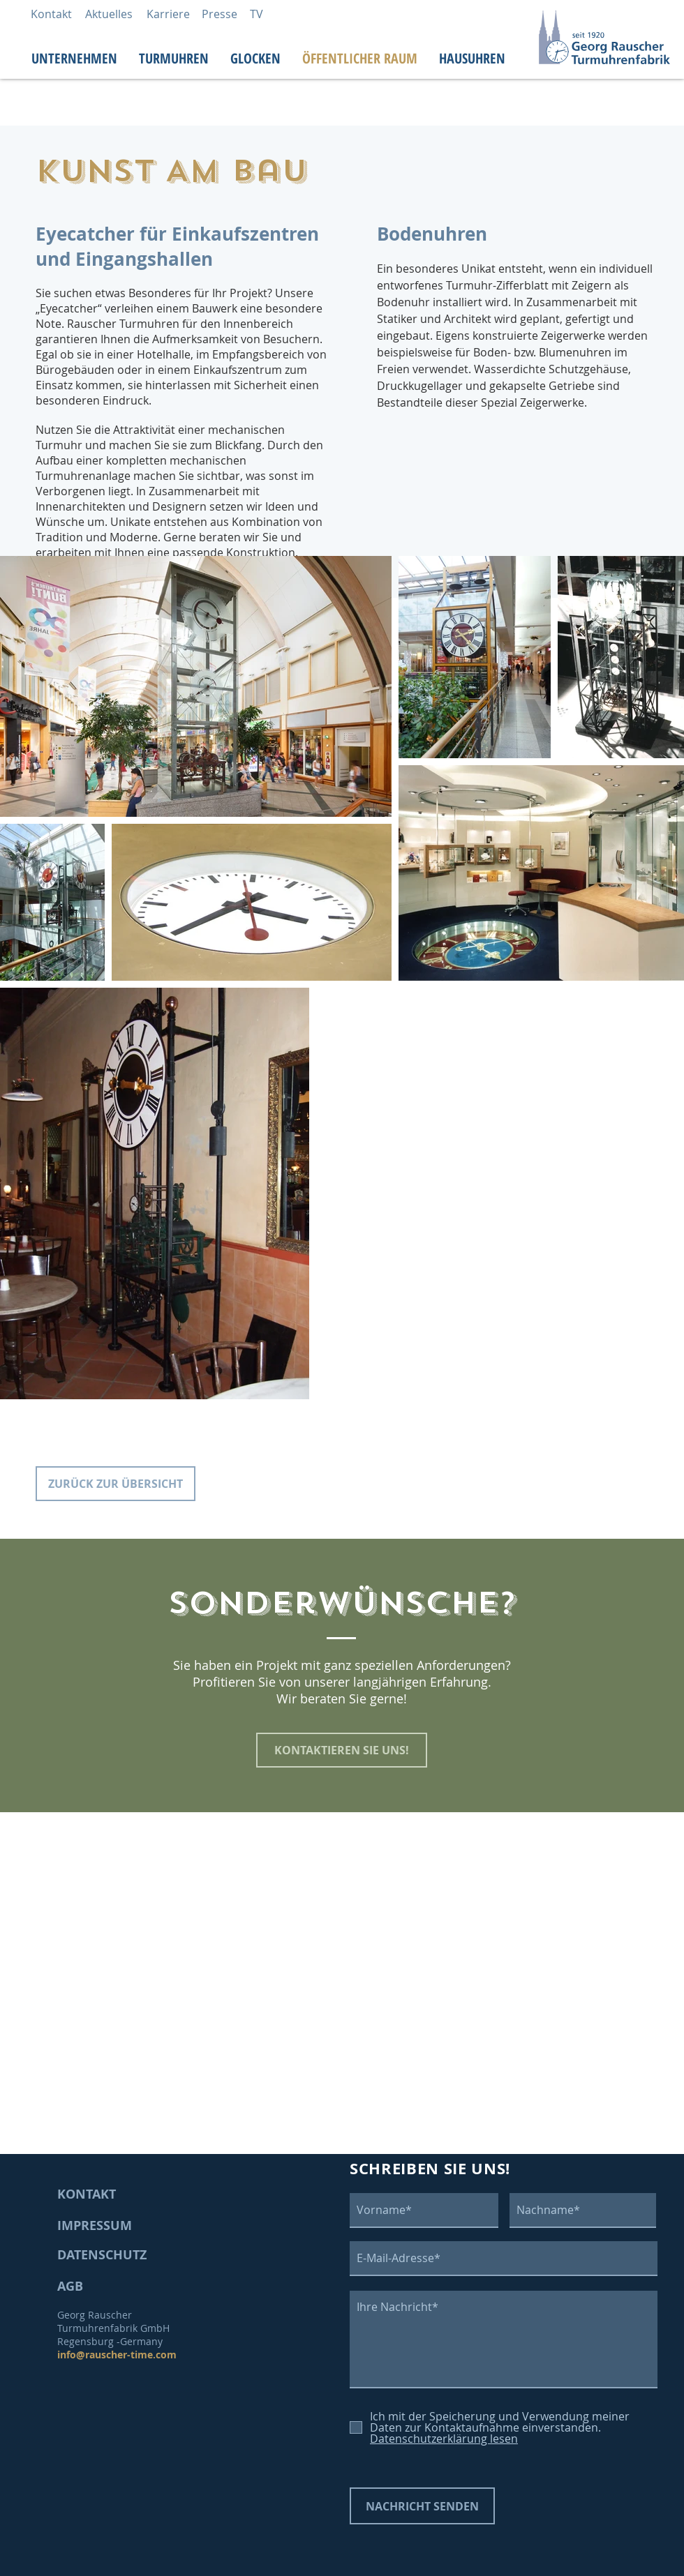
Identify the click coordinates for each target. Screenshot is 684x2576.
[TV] (256, 14)
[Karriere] (168, 14)
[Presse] (219, 14)
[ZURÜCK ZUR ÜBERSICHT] (115, 1483)
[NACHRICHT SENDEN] (422, 2505)
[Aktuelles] (109, 14)
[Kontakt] (51, 14)
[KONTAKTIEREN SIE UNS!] (341, 1750)
